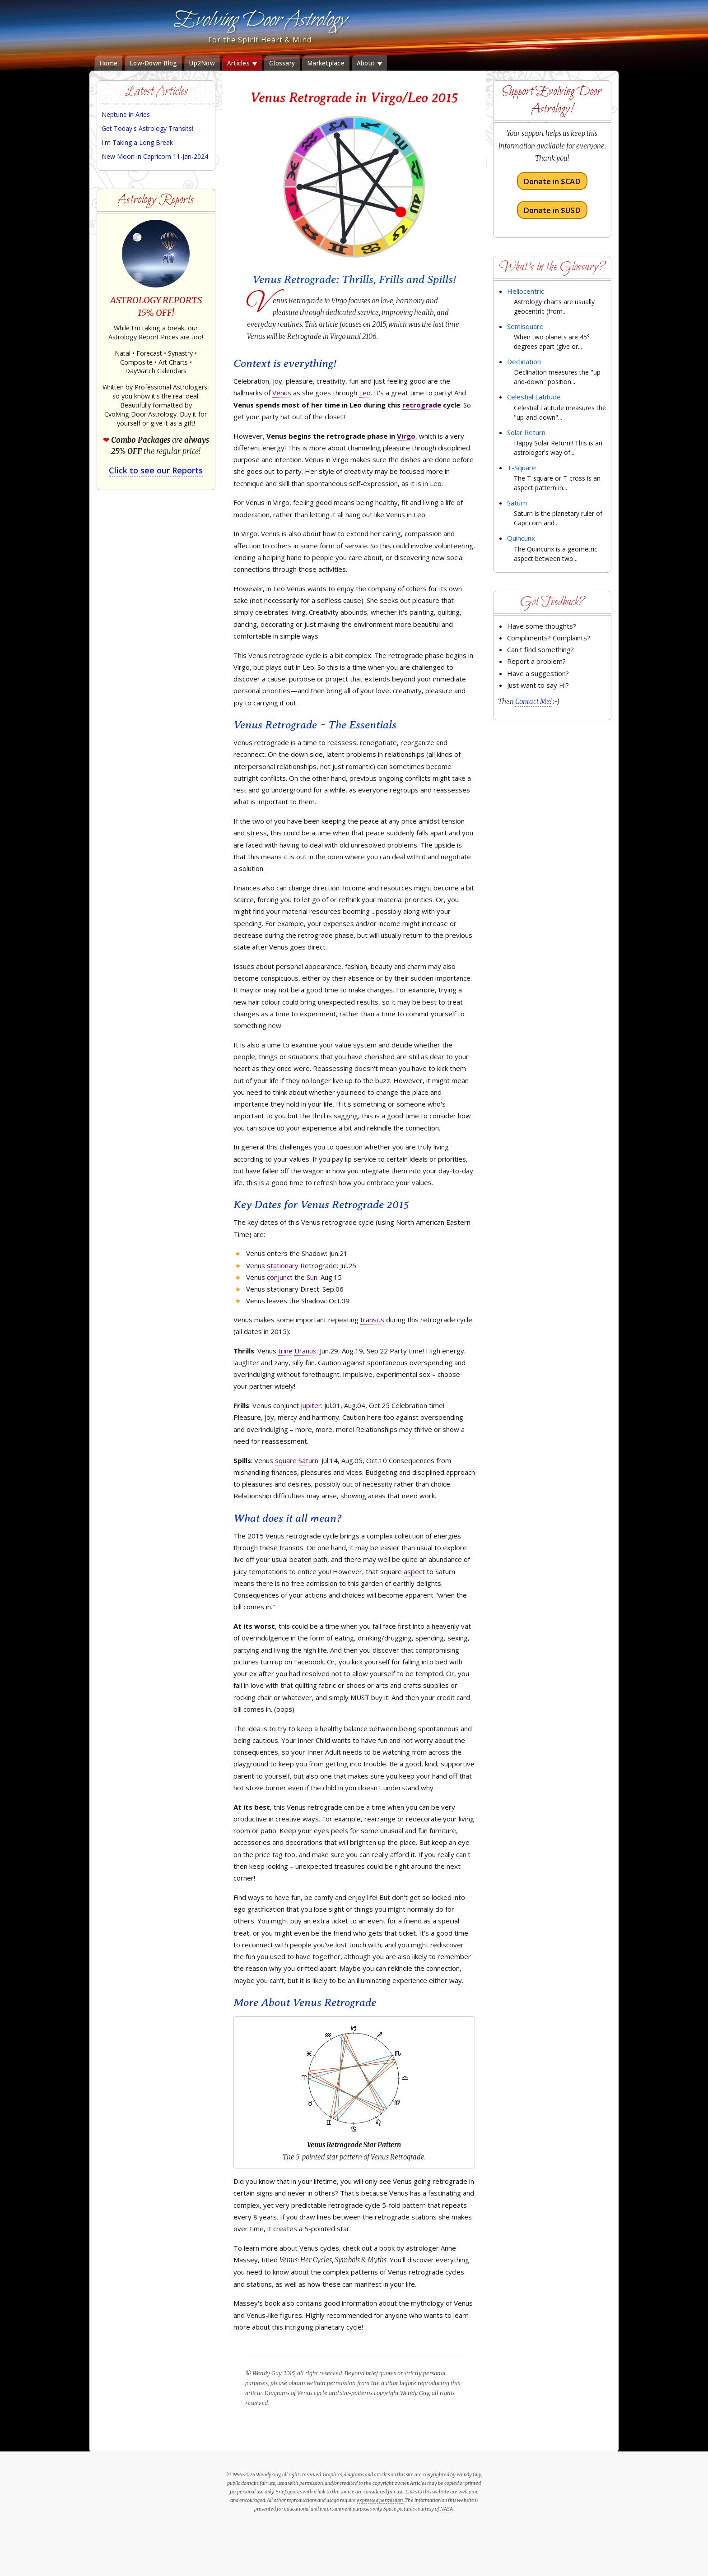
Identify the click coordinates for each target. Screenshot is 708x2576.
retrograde (421, 404)
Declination (524, 361)
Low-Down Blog (153, 63)
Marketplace (326, 63)
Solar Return (526, 432)
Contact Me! (533, 701)
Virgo (406, 435)
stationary (282, 1265)
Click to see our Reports (156, 470)
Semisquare (525, 326)
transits (372, 1319)
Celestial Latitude (534, 396)
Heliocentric (525, 291)
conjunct (280, 1277)
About (369, 63)
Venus (281, 392)
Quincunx (521, 537)
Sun (312, 1277)
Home (108, 63)
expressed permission (380, 2500)
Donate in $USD (552, 209)
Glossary (282, 63)
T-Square (521, 467)
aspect (414, 1571)
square (286, 1460)
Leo (365, 392)
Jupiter (311, 1405)
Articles (242, 63)
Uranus (305, 1350)
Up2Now (202, 63)
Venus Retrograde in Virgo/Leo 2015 (354, 97)
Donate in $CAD (552, 181)
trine (285, 1350)
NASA (446, 2509)
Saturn (308, 1460)
